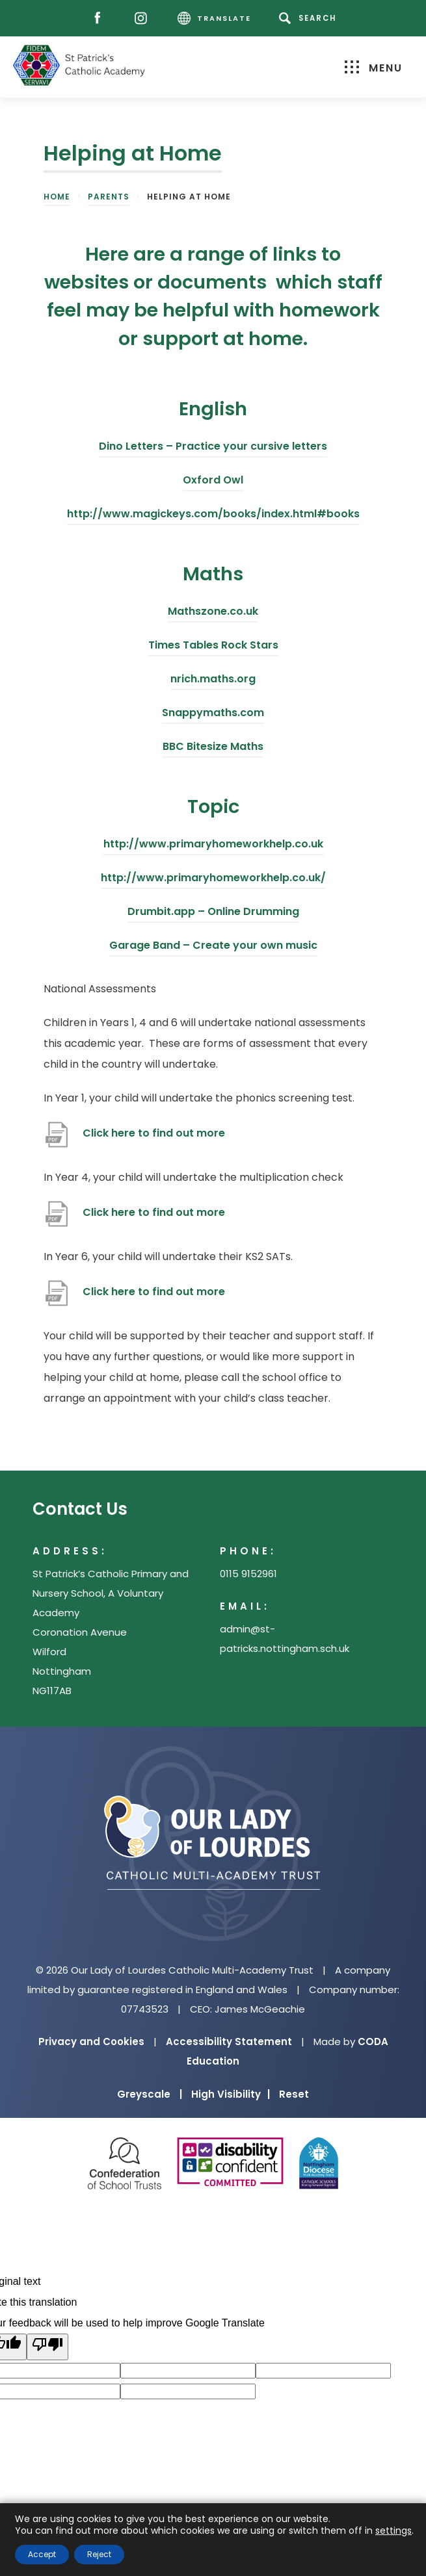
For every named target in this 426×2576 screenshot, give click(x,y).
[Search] (310, 18)
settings (393, 2530)
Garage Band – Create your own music (213, 947)
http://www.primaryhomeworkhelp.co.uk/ (213, 879)
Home (57, 196)
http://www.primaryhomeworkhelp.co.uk (213, 845)
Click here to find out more (154, 1138)
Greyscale (149, 2094)
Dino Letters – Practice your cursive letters (213, 448)
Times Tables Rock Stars (213, 647)
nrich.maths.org (213, 680)
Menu (374, 67)
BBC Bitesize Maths (213, 748)
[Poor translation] (47, 2347)
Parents (108, 196)
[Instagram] (144, 18)
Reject (99, 2554)
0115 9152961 (248, 1573)
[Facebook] (100, 18)
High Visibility (230, 2094)
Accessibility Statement (229, 2041)
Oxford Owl (213, 481)
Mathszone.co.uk (213, 613)
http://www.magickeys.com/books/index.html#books (213, 515)
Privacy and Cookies (91, 2041)
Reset (294, 2094)
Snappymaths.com (213, 714)
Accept (42, 2554)
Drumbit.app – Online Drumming (213, 913)
